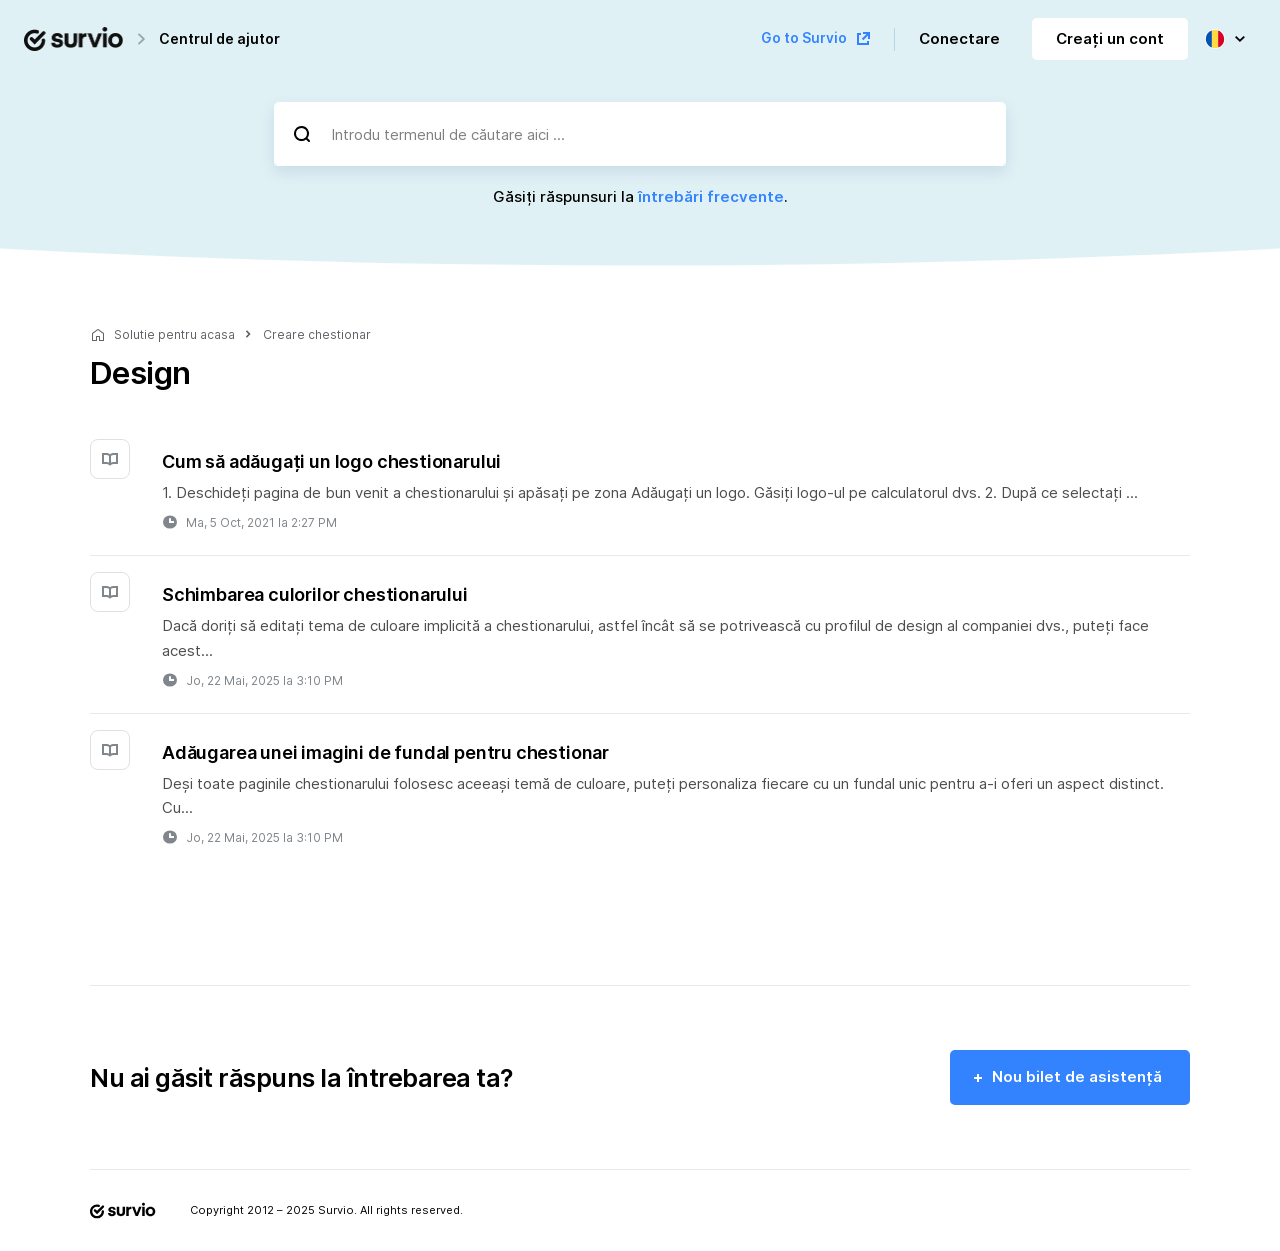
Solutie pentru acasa (174, 334)
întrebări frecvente (711, 196)
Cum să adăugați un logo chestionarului (331, 461)
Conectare (959, 38)
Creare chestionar (317, 334)
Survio (336, 1210)
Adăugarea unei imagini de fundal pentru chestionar (385, 752)
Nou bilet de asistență (1077, 1076)
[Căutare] (302, 134)
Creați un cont (1110, 38)
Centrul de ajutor (219, 38)
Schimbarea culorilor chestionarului (315, 594)
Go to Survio (804, 38)
